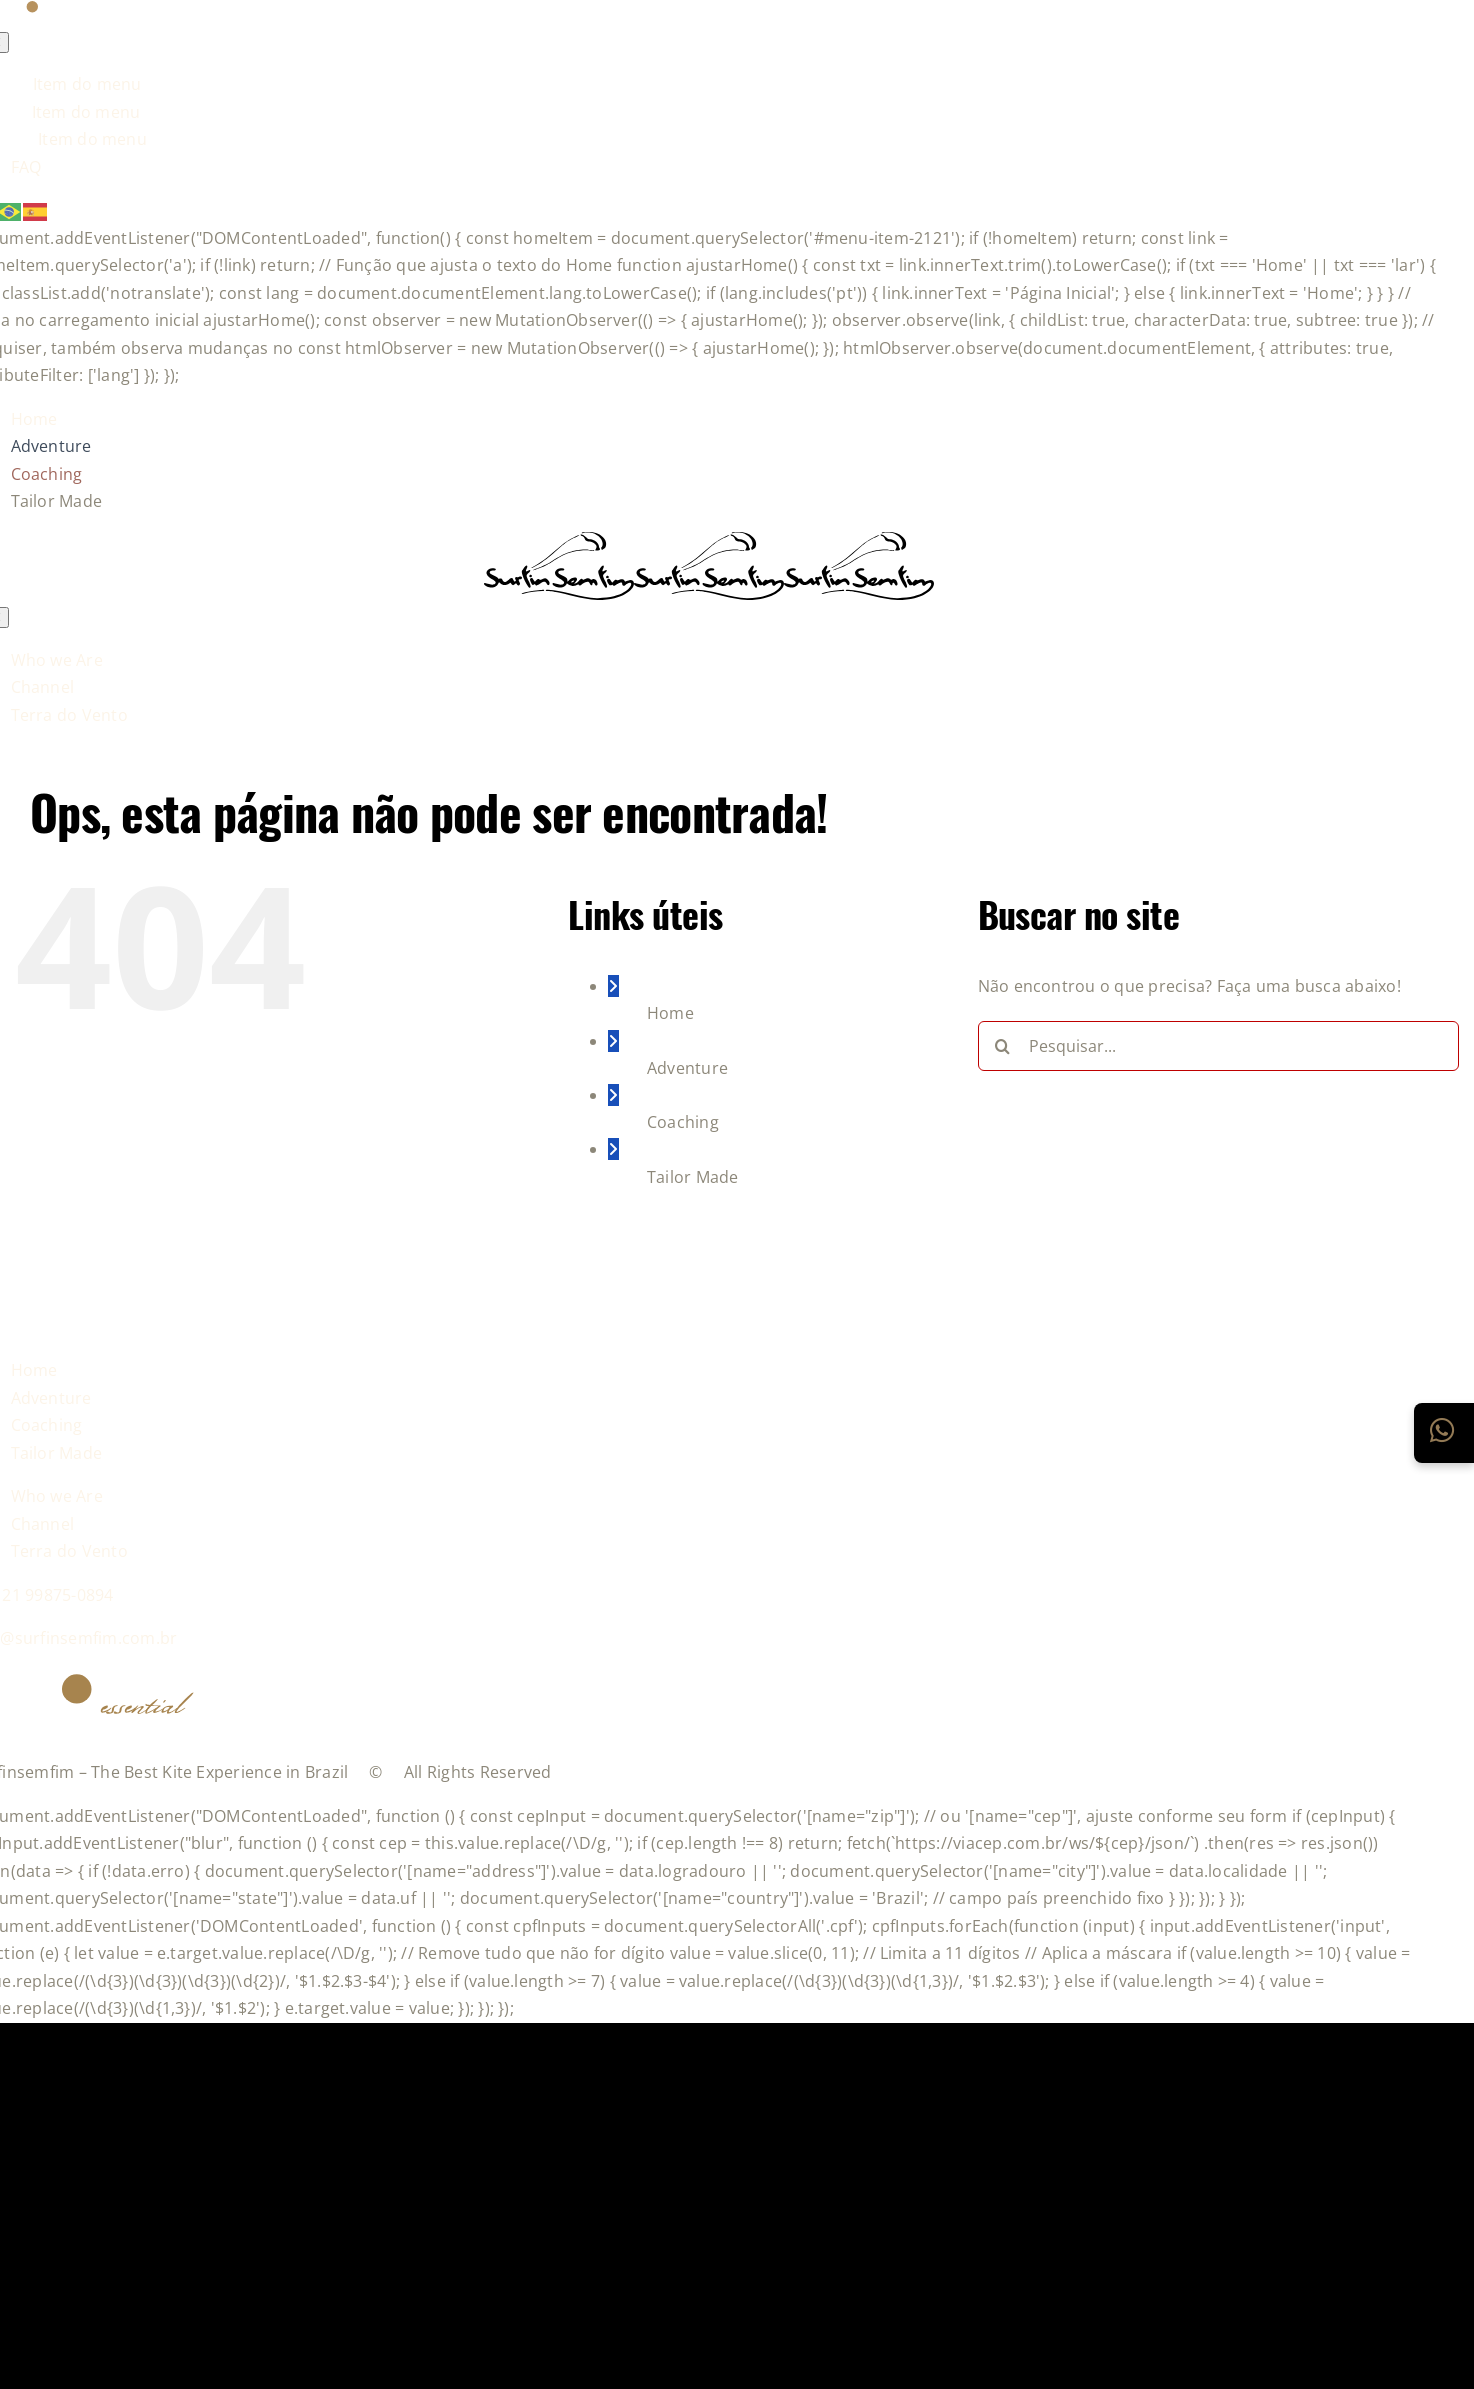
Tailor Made (693, 1177)
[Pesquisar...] (1218, 1046)
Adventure (687, 1068)
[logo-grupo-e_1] (709, 589)
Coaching (683, 1122)
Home (670, 1013)
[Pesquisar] (1003, 1046)
